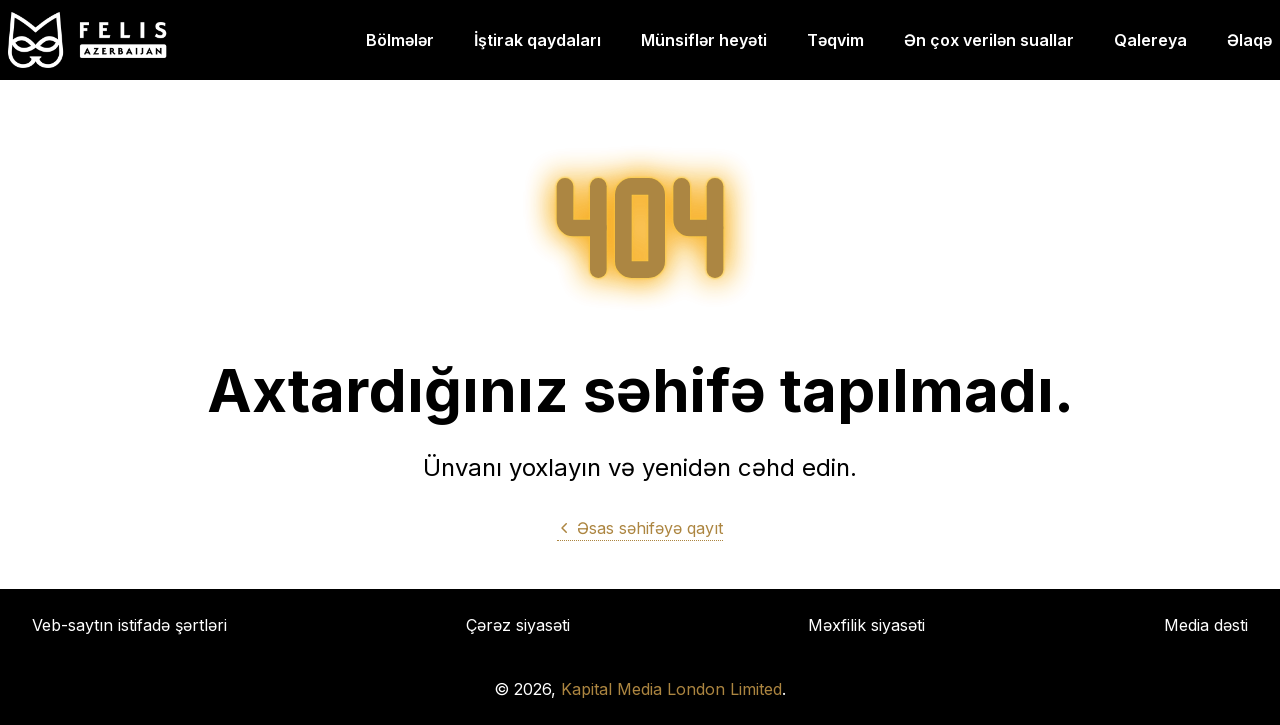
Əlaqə (1249, 40)
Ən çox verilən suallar (989, 40)
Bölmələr (400, 40)
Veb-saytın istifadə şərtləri (129, 625)
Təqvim (835, 40)
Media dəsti (1206, 625)
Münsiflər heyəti (704, 40)
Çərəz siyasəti (518, 625)
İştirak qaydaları (537, 40)
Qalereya (1150, 40)
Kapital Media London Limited (671, 689)
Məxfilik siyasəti (866, 625)
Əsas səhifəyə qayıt (640, 528)
